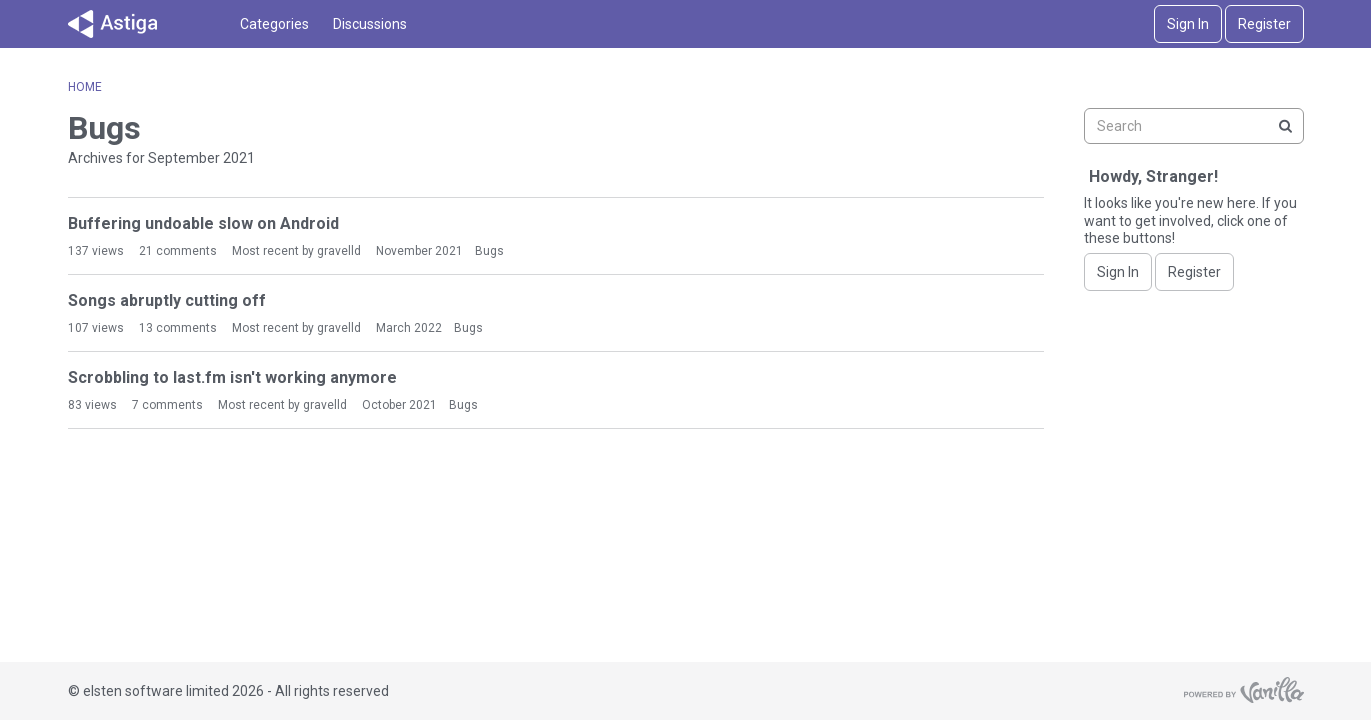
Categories (274, 24)
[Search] (1286, 126)
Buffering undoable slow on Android (203, 223)
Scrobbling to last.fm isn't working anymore (232, 377)
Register (1264, 24)
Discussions (370, 24)
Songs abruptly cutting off (167, 300)
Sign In (1188, 24)
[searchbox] (1194, 126)
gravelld (339, 251)
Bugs (489, 251)
